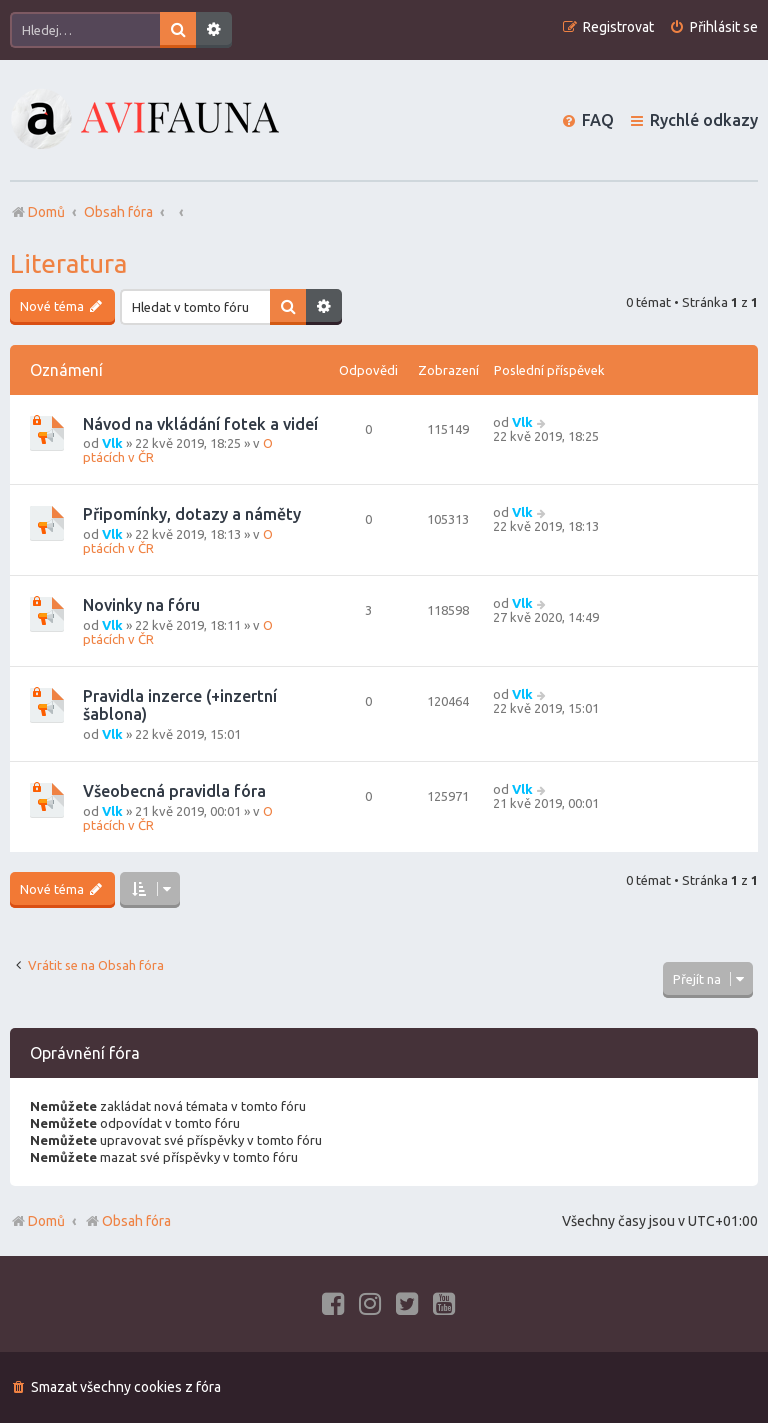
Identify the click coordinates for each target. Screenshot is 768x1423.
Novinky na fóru (141, 605)
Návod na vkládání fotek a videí (200, 424)
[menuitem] (713, 27)
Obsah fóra (127, 1221)
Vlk (112, 443)
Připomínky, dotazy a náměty (192, 514)
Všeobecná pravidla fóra (174, 791)
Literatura (68, 263)
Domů (46, 1221)
